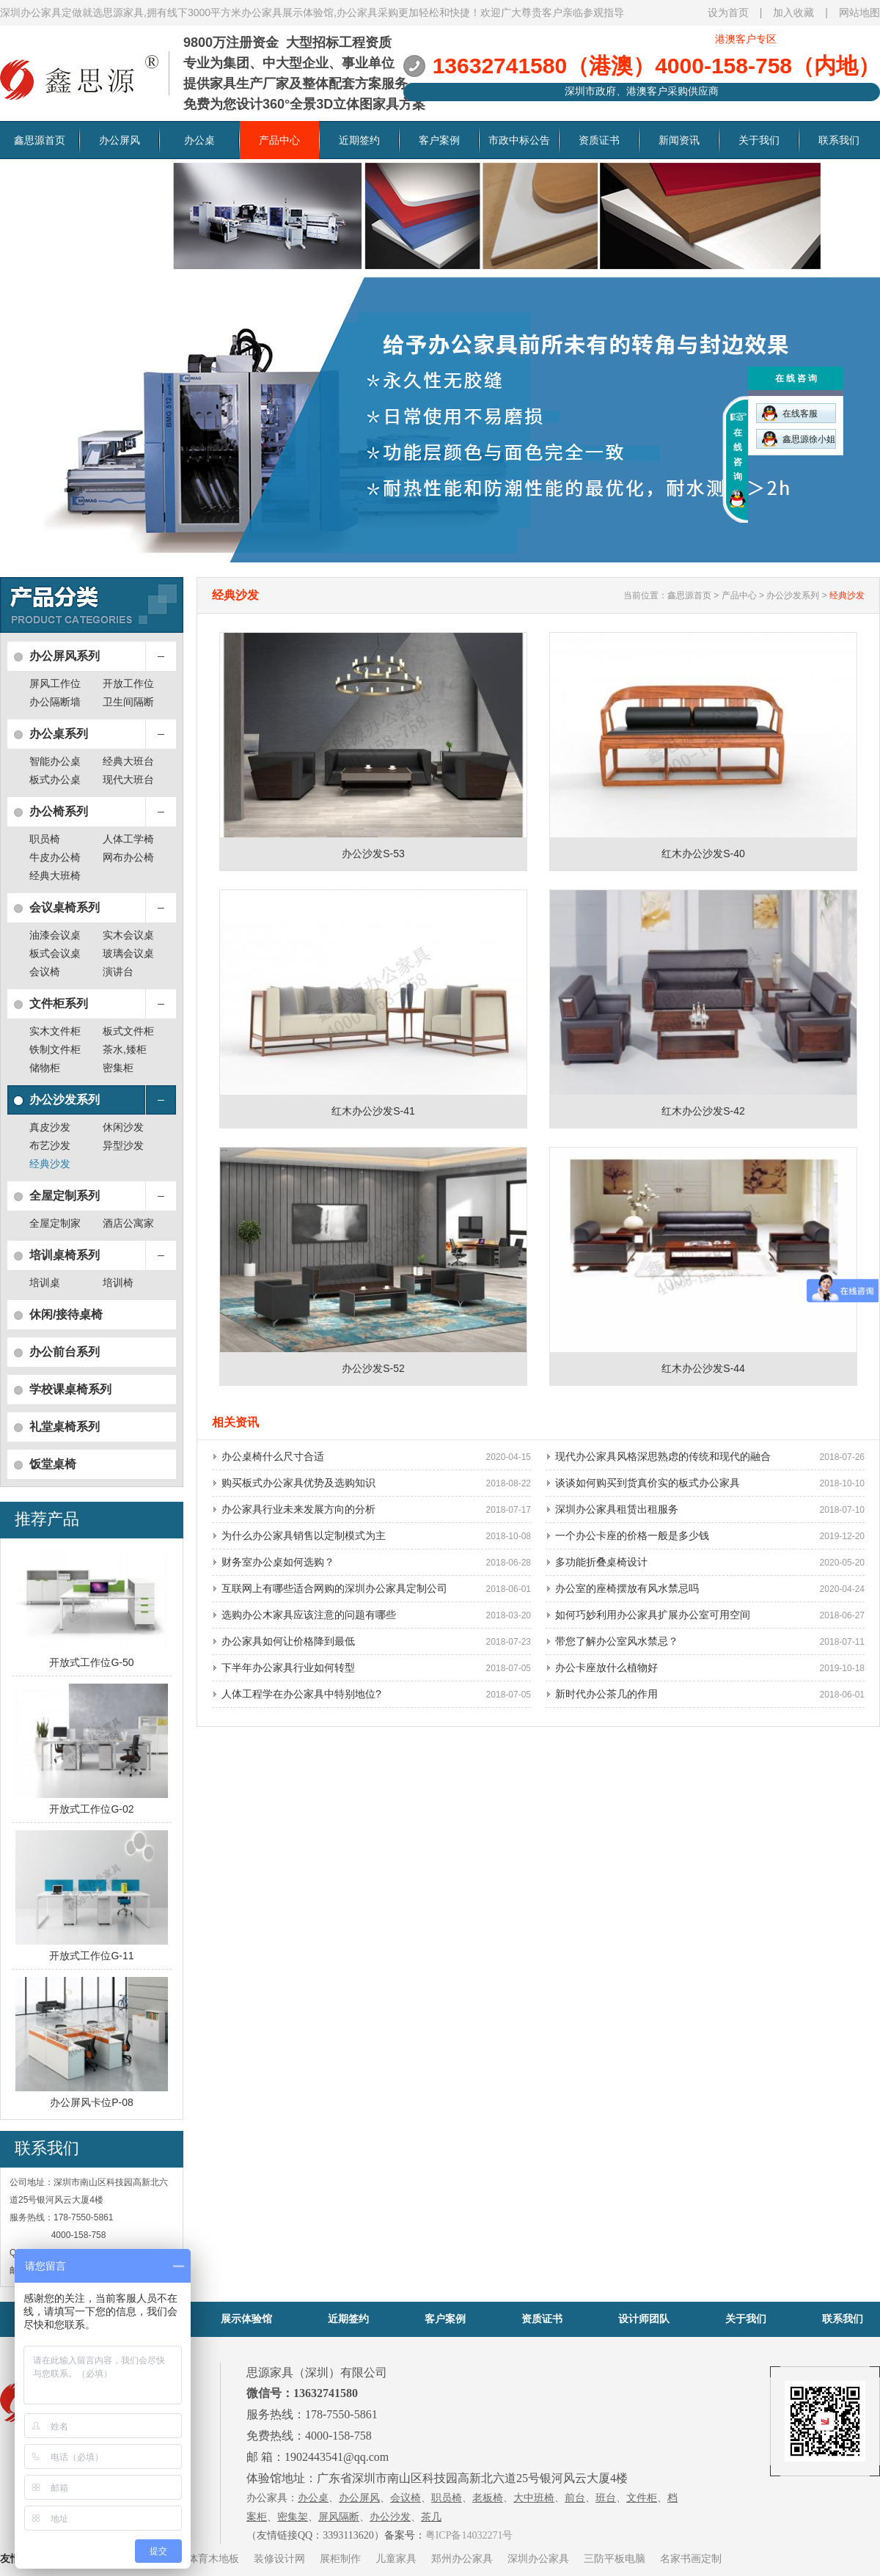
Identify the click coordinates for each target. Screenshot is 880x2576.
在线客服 (790, 413)
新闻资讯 (679, 140)
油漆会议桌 (55, 935)
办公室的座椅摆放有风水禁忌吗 (627, 1588)
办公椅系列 (58, 811)
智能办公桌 (55, 761)
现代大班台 (128, 779)
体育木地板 (213, 2558)
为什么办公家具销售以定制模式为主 (303, 1535)
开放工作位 (128, 683)
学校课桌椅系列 (70, 1389)
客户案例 (439, 140)
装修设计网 (279, 2558)
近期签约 (359, 140)
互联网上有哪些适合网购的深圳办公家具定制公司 (334, 1588)
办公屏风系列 (64, 656)
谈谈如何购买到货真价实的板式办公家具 (647, 1483)
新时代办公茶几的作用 (606, 1694)
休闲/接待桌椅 (66, 1314)
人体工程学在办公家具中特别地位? (301, 1694)
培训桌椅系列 (64, 1255)
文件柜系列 (58, 1003)
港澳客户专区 (746, 39)
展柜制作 (340, 2558)
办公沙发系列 (64, 1099)
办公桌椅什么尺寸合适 (272, 1456)
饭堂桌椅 (52, 1464)
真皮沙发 (49, 1127)
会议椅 (44, 971)
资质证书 (599, 140)
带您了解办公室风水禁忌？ (616, 1641)
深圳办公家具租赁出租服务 (616, 1509)
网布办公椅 (128, 857)
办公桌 (199, 140)
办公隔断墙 (55, 702)
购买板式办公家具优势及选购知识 (298, 1483)
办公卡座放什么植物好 (606, 1667)
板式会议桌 (55, 953)
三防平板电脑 (614, 2558)
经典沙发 (49, 1164)
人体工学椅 (128, 839)
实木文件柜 (55, 1031)
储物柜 (44, 1068)
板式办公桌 (55, 779)
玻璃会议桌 (128, 953)
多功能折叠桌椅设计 (601, 1562)
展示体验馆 (246, 2318)
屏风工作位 (55, 683)
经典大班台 (128, 761)
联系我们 (838, 140)
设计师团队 (644, 2318)
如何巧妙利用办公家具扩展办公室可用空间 (652, 1615)
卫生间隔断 (128, 702)
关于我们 (759, 140)
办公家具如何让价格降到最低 (288, 1641)
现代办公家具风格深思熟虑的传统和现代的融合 (663, 1456)
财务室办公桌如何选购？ (277, 1562)
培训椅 (118, 1282)
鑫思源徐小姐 (798, 439)
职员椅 (44, 839)
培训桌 (44, 1282)
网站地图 (859, 12)
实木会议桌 (128, 935)
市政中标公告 (519, 140)
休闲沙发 (123, 1127)
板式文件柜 (128, 1031)
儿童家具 (396, 2558)
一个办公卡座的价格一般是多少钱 (632, 1535)
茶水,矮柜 (125, 1049)
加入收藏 (793, 12)
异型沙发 (123, 1145)
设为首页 (728, 12)
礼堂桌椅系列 (64, 1426)
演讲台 (118, 971)
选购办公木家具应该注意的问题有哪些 (308, 1615)
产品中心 (279, 140)
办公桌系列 (58, 733)
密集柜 (118, 1068)
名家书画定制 (691, 2558)
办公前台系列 (64, 1352)
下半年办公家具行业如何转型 (288, 1667)
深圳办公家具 (538, 2558)
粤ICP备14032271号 (469, 2535)
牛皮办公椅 (55, 857)
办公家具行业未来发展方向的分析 (298, 1509)
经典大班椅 (55, 875)
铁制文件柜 (55, 1049)
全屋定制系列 (64, 1195)
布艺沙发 (49, 1145)
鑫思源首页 (39, 140)
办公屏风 (119, 140)
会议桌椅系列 (64, 907)
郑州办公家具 (462, 2558)
